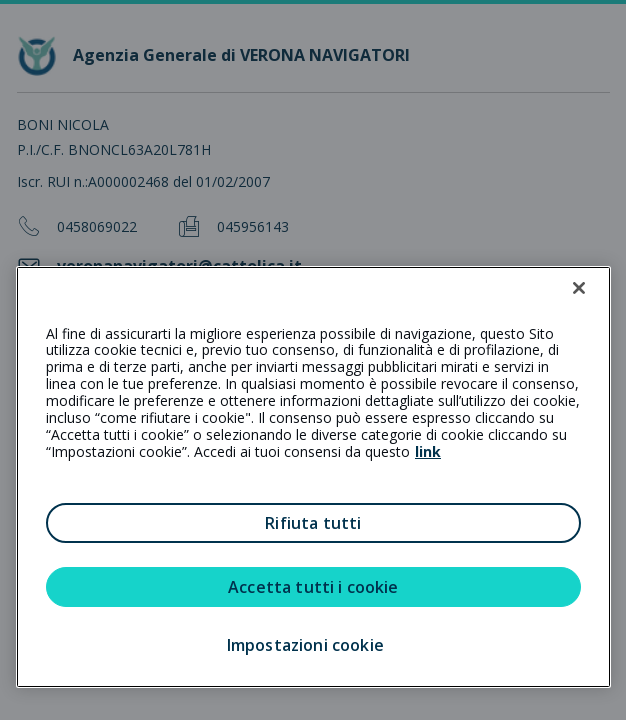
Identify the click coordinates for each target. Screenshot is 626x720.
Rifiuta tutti (313, 523)
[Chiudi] (579, 288)
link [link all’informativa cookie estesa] (428, 451)
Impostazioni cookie (305, 645)
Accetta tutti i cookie (313, 587)
